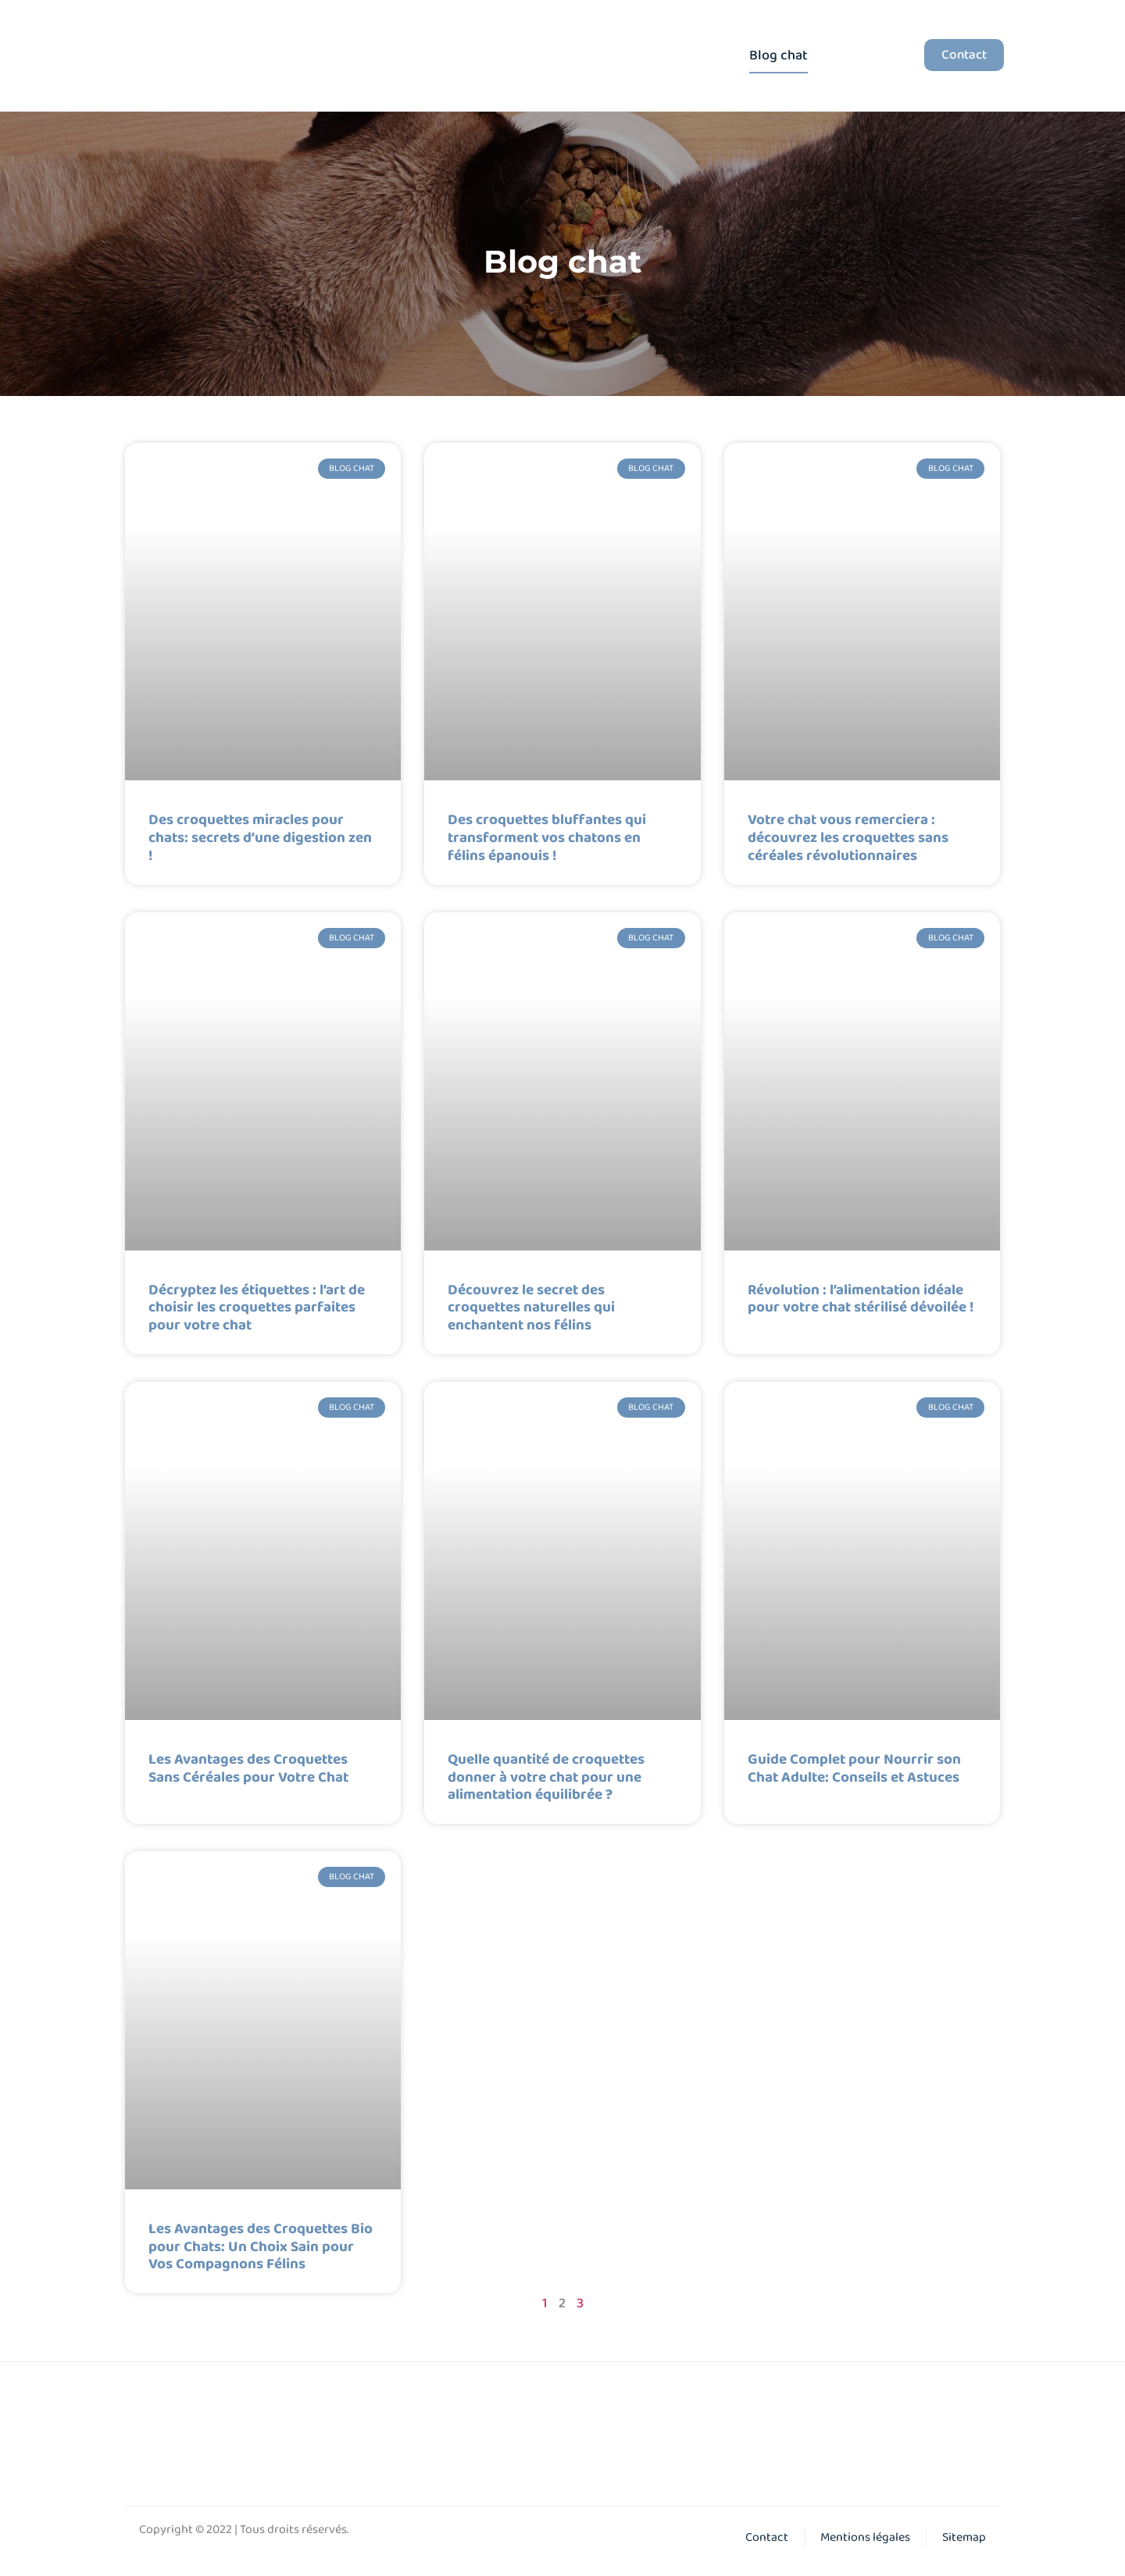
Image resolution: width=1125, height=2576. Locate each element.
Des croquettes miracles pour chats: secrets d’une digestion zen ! (260, 838)
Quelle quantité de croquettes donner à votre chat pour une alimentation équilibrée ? (546, 1777)
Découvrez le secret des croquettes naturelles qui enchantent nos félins (531, 1308)
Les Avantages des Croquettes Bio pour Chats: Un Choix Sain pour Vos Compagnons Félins (260, 2247)
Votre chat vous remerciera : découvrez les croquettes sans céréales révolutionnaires (848, 838)
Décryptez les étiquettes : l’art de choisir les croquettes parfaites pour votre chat (256, 1308)
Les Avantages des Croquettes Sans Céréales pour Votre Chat (248, 1768)
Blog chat (778, 55)
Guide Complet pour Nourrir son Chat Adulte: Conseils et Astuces (854, 1768)
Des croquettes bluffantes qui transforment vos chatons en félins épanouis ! (547, 838)
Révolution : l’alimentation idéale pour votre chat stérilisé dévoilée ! (860, 1299)
